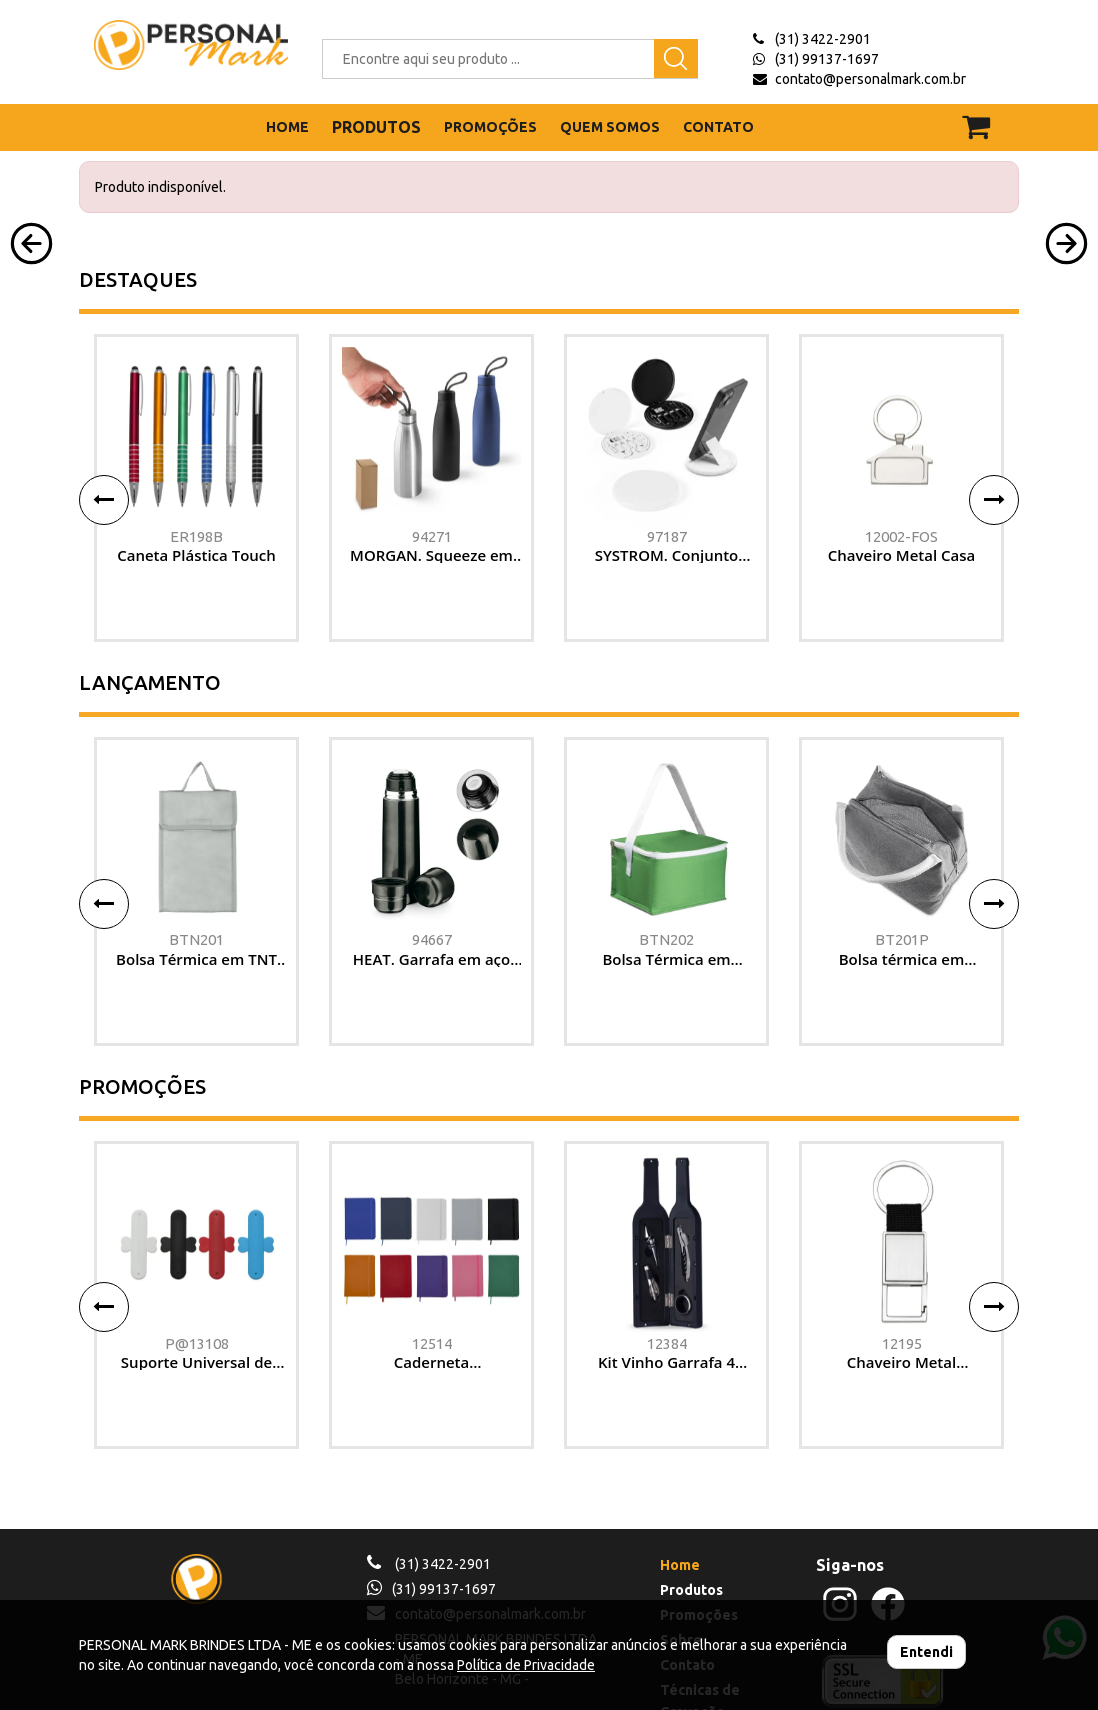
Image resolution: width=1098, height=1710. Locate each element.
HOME (287, 127)
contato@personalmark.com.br (870, 79)
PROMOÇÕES (490, 127)
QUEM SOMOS (610, 127)
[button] (31, 401)
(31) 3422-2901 (823, 39)
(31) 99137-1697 (827, 59)
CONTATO (718, 127)
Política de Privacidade (526, 1665)
